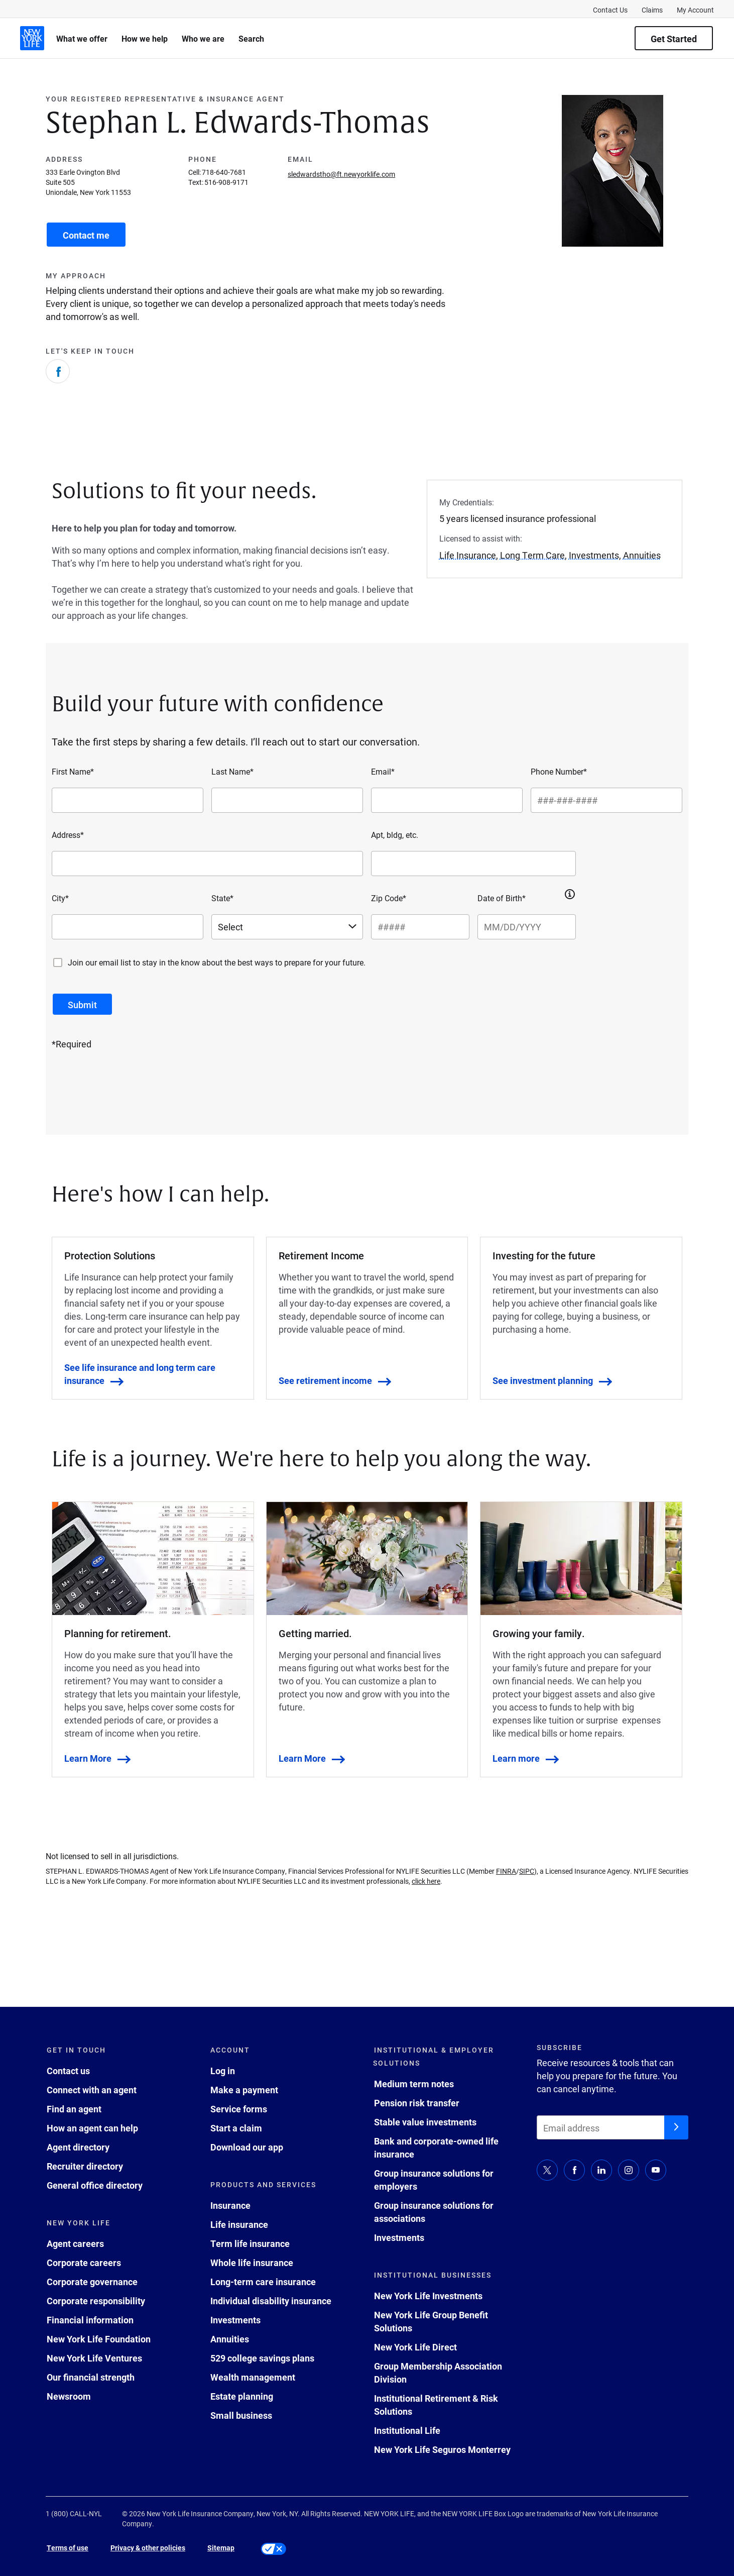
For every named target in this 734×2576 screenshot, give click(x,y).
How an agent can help (92, 2128)
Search (251, 38)
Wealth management (252, 2377)
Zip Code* (388, 898)
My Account (695, 10)
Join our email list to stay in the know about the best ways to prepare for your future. (216, 962)
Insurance (230, 2205)
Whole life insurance (251, 2263)
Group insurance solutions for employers (434, 2179)
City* (60, 898)
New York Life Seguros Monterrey (442, 2449)
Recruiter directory (85, 2166)
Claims (652, 10)
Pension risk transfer (416, 2103)
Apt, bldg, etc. (394, 834)
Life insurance (239, 2224)
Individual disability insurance (270, 2301)
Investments (235, 2320)
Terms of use (67, 2547)
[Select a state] (287, 926)
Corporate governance (92, 2282)
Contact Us (610, 10)
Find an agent (74, 2109)
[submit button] (82, 1004)
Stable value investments (425, 2122)
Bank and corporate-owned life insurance (436, 2147)
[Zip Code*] (420, 926)
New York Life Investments (428, 2296)
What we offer (81, 38)
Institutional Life (407, 2430)
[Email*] (447, 800)
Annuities (229, 2339)
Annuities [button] (642, 555)
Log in (222, 2071)
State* (222, 898)
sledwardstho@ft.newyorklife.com (341, 174)
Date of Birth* (501, 898)
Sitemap (220, 2547)
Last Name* (232, 771)
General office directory (95, 2185)
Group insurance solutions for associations (434, 2211)
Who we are (203, 38)
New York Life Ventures (94, 2358)
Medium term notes (414, 2084)
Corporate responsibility (96, 2301)
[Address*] (207, 863)
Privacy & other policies (147, 2547)
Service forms (238, 2109)
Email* (383, 771)
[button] (570, 894)
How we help (144, 38)
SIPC (526, 1871)
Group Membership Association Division (438, 2372)
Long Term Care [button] (532, 555)
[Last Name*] (287, 800)
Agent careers (75, 2243)
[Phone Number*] (606, 800)
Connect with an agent (92, 2090)
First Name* (73, 771)
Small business (241, 2415)
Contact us (68, 2071)
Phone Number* (559, 771)
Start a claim (236, 2128)
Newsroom (69, 2396)
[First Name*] (127, 800)
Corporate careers (84, 2263)
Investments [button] (594, 555)
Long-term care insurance (263, 2282)
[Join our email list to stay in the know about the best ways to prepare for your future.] (58, 962)
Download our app (246, 2147)
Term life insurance (250, 2243)
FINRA (506, 1871)
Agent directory (78, 2147)
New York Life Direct (415, 2347)
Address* (68, 834)
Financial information (90, 2320)
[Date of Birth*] (526, 926)
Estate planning (241, 2396)
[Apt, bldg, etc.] (473, 863)
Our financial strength (91, 2377)
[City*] (127, 926)
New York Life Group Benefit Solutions (431, 2321)
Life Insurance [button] (467, 555)
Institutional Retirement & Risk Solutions (436, 2404)
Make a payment (244, 2090)
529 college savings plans (262, 2358)
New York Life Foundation (99, 2339)
